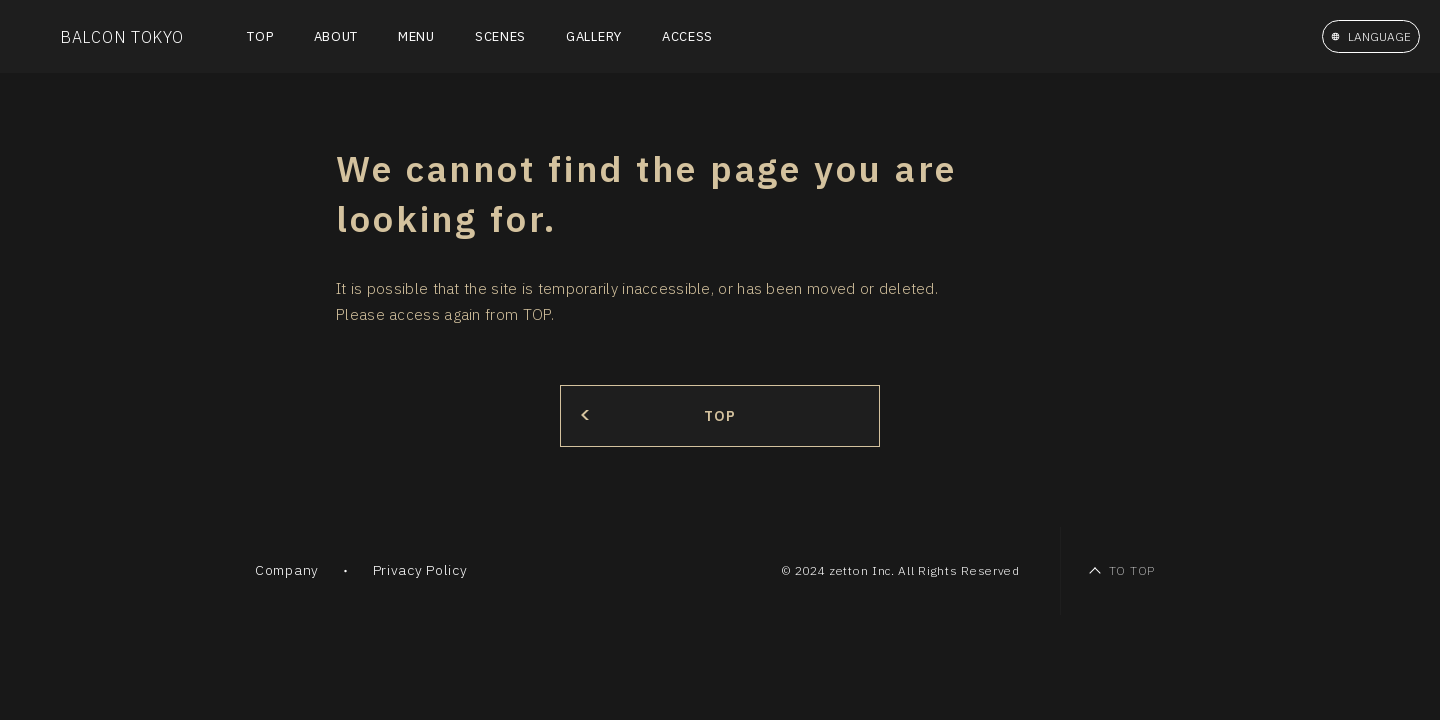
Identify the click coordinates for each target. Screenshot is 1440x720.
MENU (416, 36)
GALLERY (594, 36)
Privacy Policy (420, 570)
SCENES (500, 36)
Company (287, 570)
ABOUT (336, 36)
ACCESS (687, 36)
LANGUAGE (1379, 36)
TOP (260, 36)
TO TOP (1132, 570)
